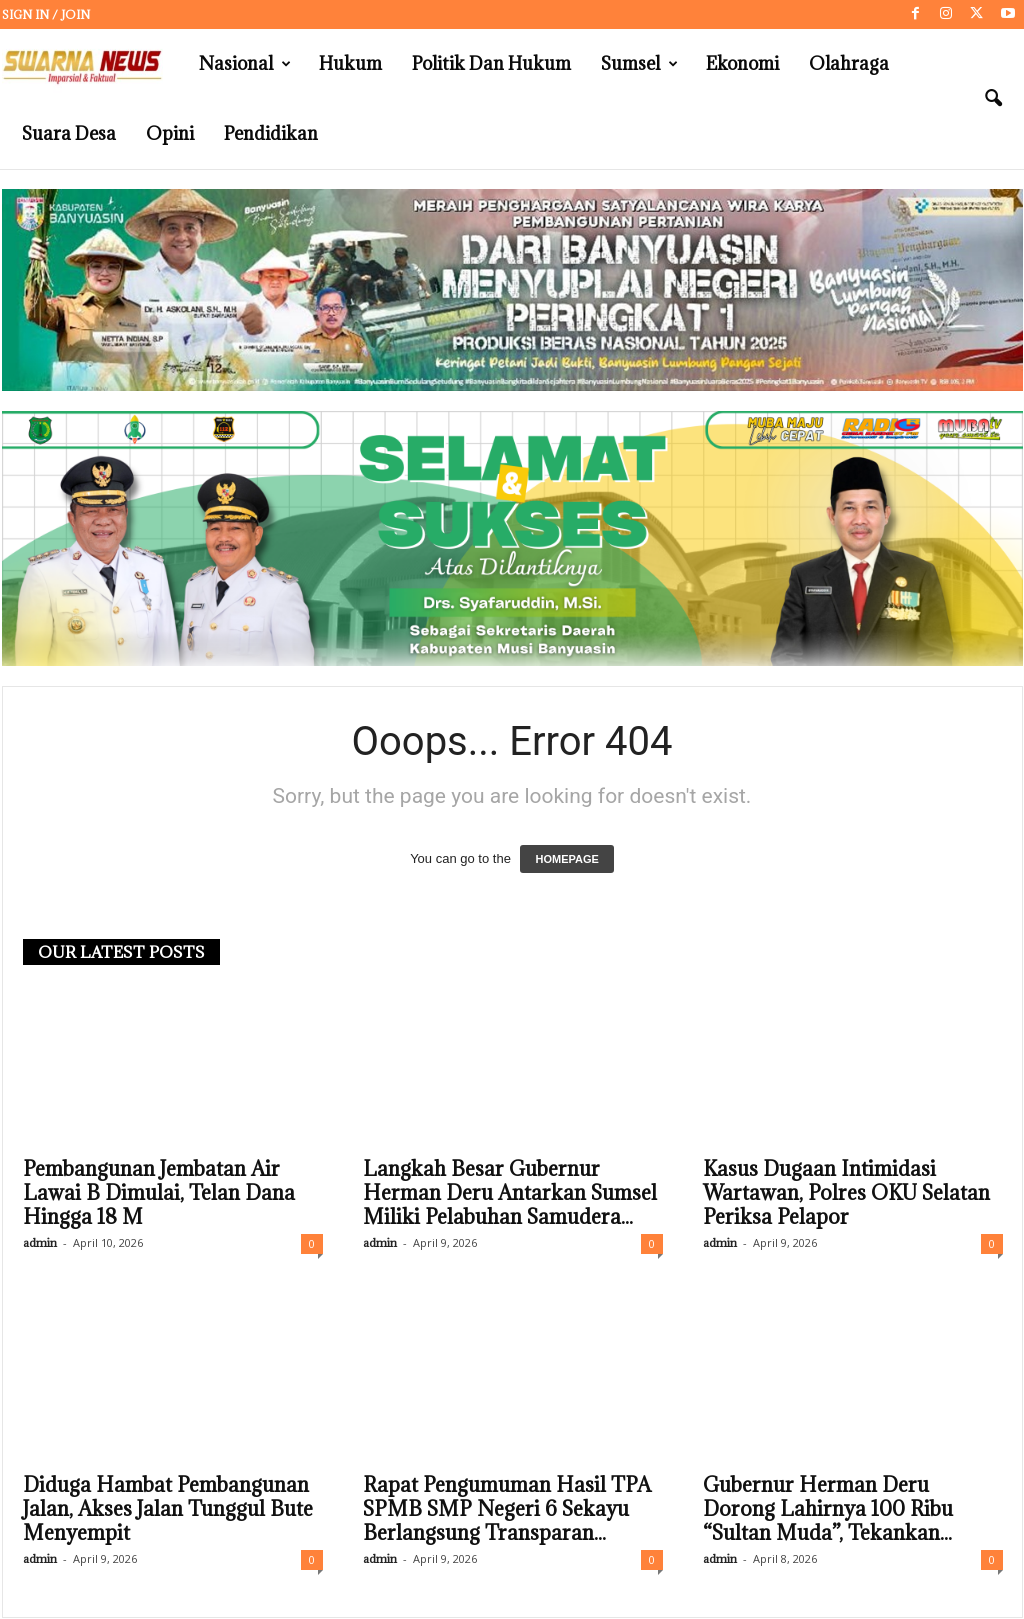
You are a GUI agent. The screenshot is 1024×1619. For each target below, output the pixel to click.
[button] (993, 99)
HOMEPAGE (566, 860)
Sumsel (639, 64)
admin (40, 1243)
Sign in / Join (46, 14)
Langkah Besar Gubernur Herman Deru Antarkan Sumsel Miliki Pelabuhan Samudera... (510, 1194)
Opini (170, 133)
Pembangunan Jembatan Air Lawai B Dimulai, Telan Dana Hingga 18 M (159, 1194)
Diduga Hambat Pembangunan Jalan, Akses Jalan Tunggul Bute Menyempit (168, 1510)
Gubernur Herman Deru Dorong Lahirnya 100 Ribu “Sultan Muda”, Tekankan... (828, 1510)
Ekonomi (742, 63)
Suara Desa (69, 133)
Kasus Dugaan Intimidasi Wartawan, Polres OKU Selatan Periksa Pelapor (846, 1194)
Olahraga (849, 63)
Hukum (350, 63)
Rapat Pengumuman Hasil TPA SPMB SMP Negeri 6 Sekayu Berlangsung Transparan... (507, 1510)
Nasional (245, 64)
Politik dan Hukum (491, 63)
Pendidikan (271, 133)
